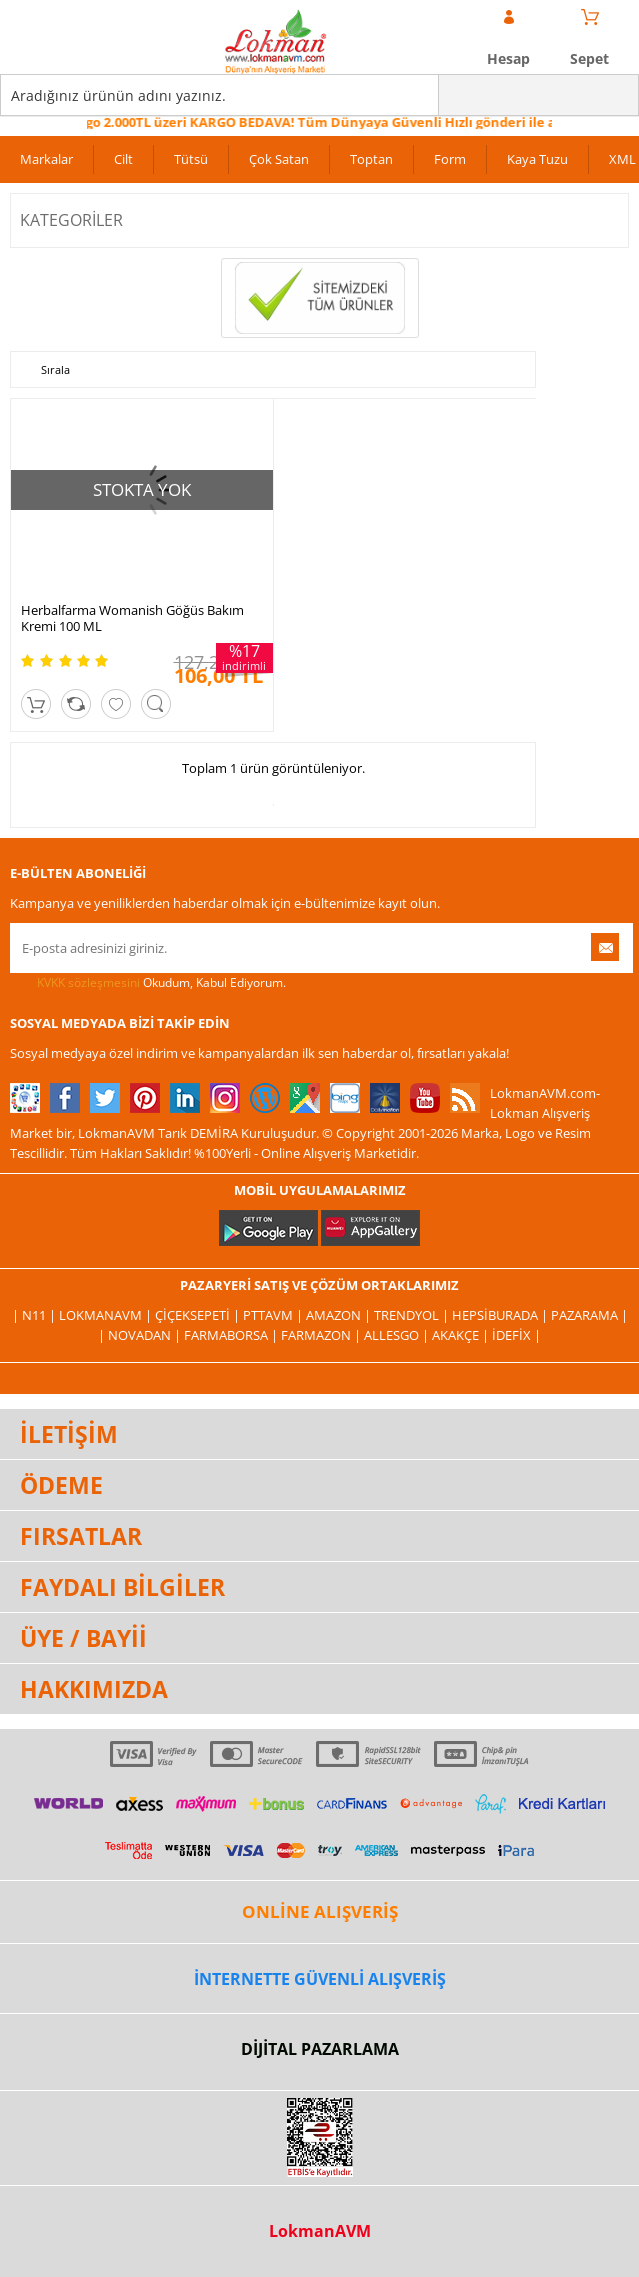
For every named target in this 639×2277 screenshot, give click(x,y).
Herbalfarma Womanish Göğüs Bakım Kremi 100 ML (132, 618)
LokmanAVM (320, 2231)
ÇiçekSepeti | (199, 1315)
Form (450, 159)
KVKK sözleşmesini (88, 982)
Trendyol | (413, 1315)
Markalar (46, 159)
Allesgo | (398, 1335)
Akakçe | (462, 1335)
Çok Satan (279, 159)
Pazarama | (589, 1315)
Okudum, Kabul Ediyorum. (148, 983)
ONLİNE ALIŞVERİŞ (320, 1911)
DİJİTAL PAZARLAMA (320, 2049)
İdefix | (516, 1335)
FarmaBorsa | (232, 1335)
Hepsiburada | (501, 1315)
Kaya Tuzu (537, 159)
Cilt (123, 159)
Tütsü (191, 159)
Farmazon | (322, 1335)
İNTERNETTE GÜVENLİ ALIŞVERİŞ (320, 1979)
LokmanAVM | (107, 1315)
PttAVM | (274, 1315)
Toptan (371, 159)
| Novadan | (141, 1335)
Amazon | (340, 1315)
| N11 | (35, 1315)
